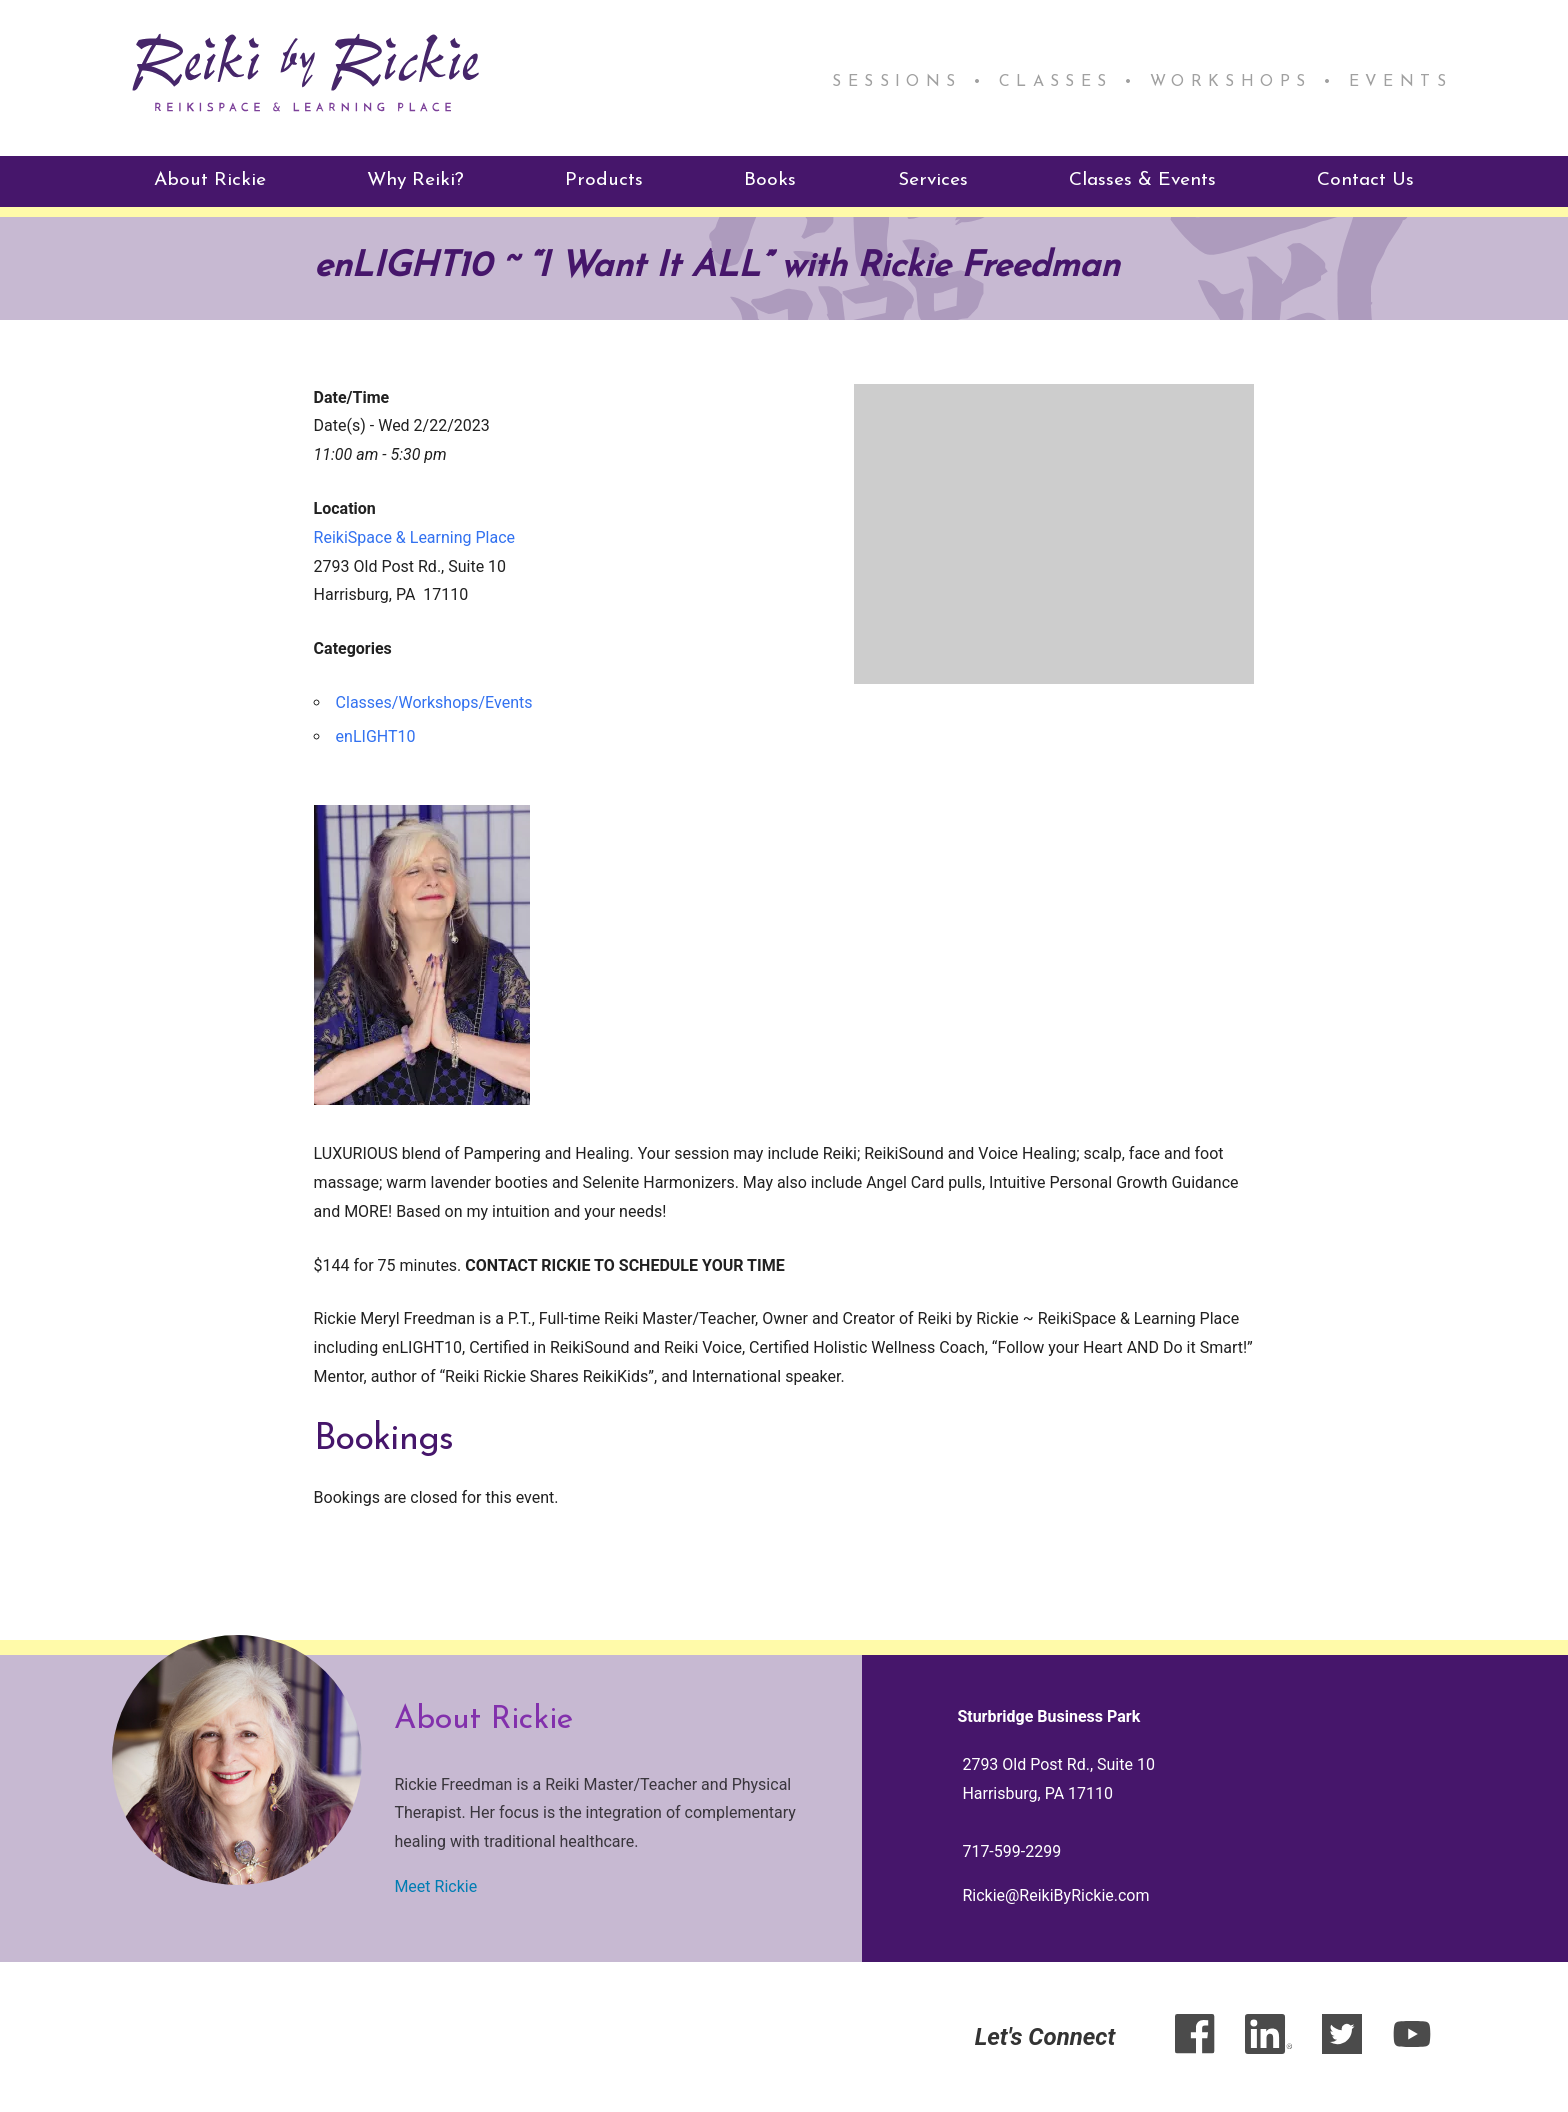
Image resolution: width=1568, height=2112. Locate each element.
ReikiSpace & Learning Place (414, 536)
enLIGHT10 (376, 735)
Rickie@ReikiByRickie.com (1055, 1894)
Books (770, 179)
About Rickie (210, 179)
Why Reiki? (415, 179)
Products (604, 179)
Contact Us (1365, 179)
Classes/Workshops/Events (434, 701)
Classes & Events (1142, 179)
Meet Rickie (435, 1885)
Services (933, 179)
